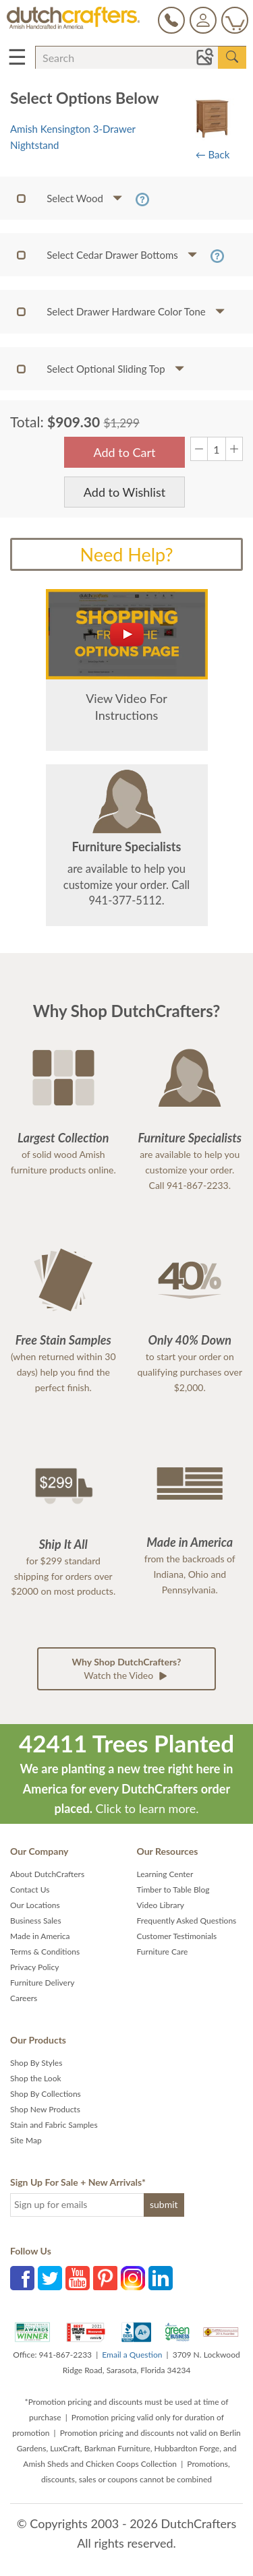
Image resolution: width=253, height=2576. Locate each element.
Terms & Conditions (45, 1951)
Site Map (26, 2140)
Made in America (40, 1936)
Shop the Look (35, 2078)
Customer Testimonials (177, 1936)
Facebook (22, 2278)
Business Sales (35, 1920)
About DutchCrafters (47, 1874)
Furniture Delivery (42, 1982)
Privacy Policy (34, 1967)
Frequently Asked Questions (187, 1920)
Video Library (161, 1905)
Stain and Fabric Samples (54, 2125)
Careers (23, 1998)
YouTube (77, 2278)
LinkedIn (160, 2278)
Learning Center (165, 1874)
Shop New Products (45, 2109)
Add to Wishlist (124, 492)
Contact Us (29, 1889)
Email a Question (132, 2355)
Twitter (50, 2278)
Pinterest (105, 2278)
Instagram (133, 2278)
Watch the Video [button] (126, 1669)
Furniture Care (162, 1951)
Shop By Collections (45, 2094)
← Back (213, 154)
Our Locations (35, 1905)
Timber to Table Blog (173, 1889)
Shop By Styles (36, 2063)
